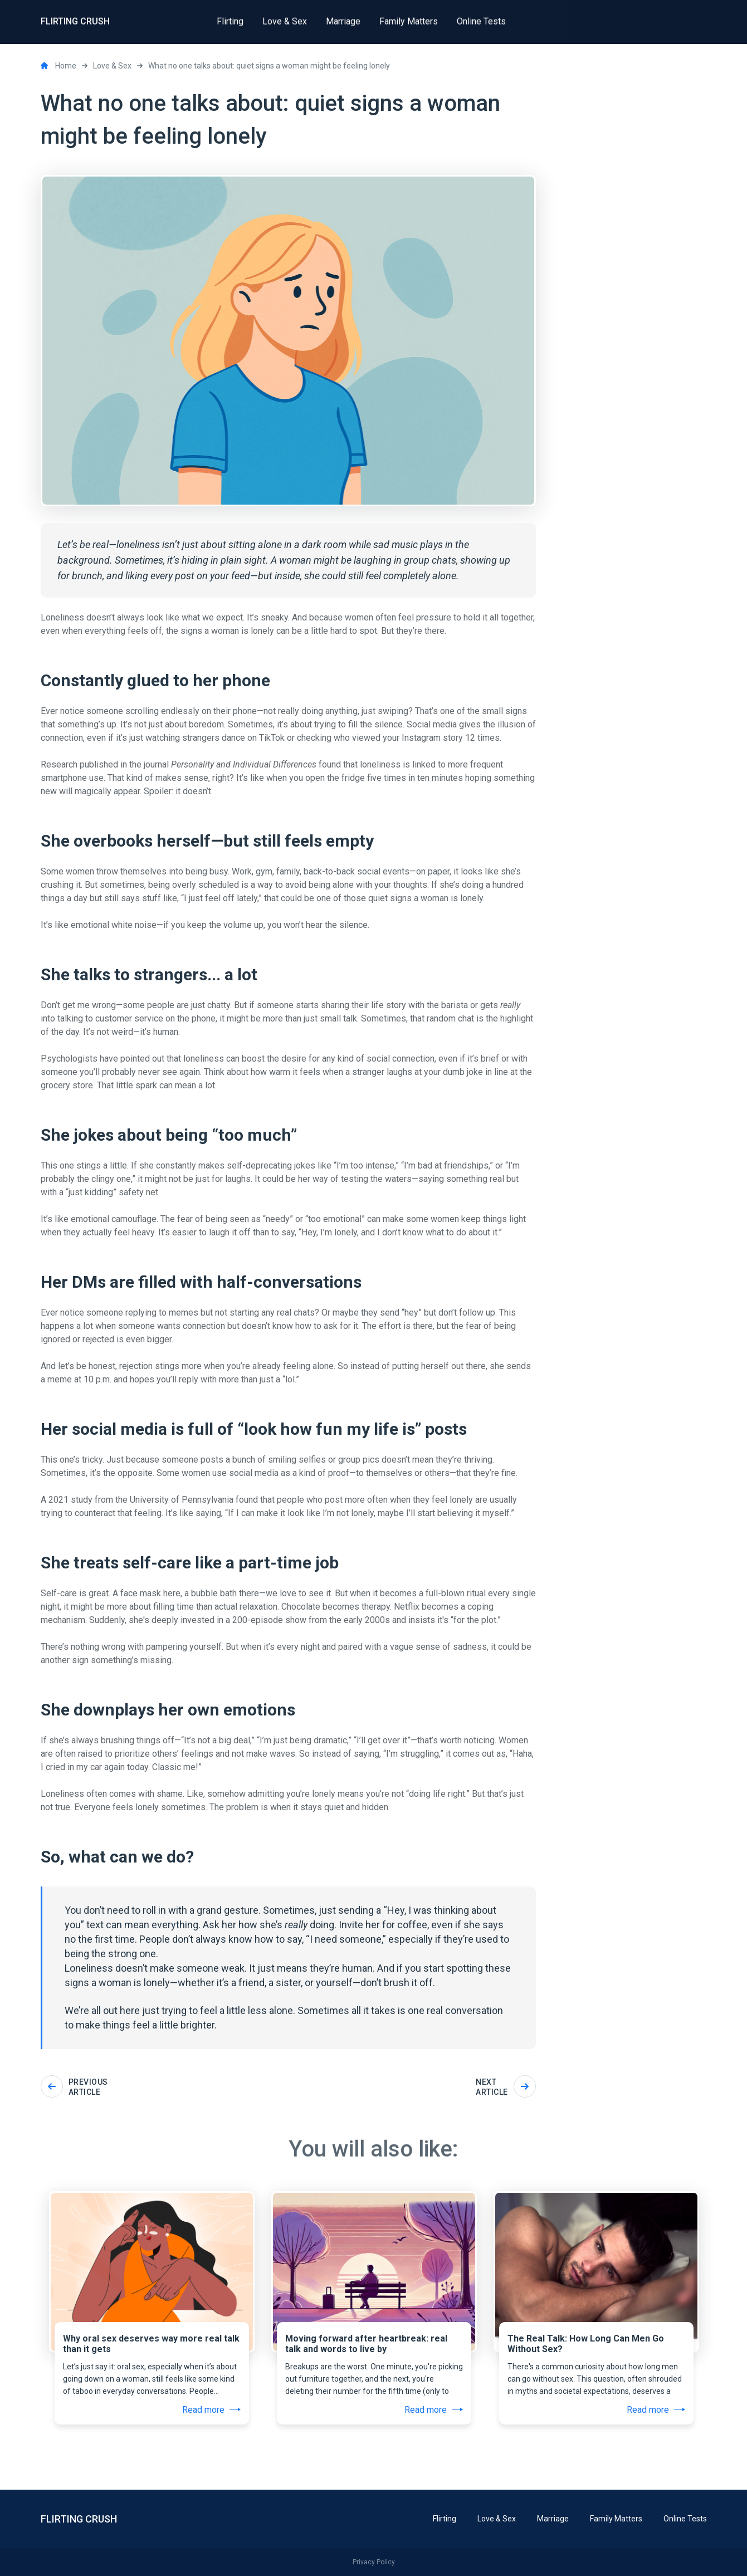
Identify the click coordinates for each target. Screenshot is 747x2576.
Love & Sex (496, 2518)
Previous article (74, 2087)
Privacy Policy (374, 2562)
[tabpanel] (152, 2279)
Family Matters (616, 2518)
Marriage (553, 2518)
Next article (506, 2087)
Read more (211, 2409)
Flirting (444, 2518)
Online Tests (685, 2518)
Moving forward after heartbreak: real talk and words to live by (366, 2343)
